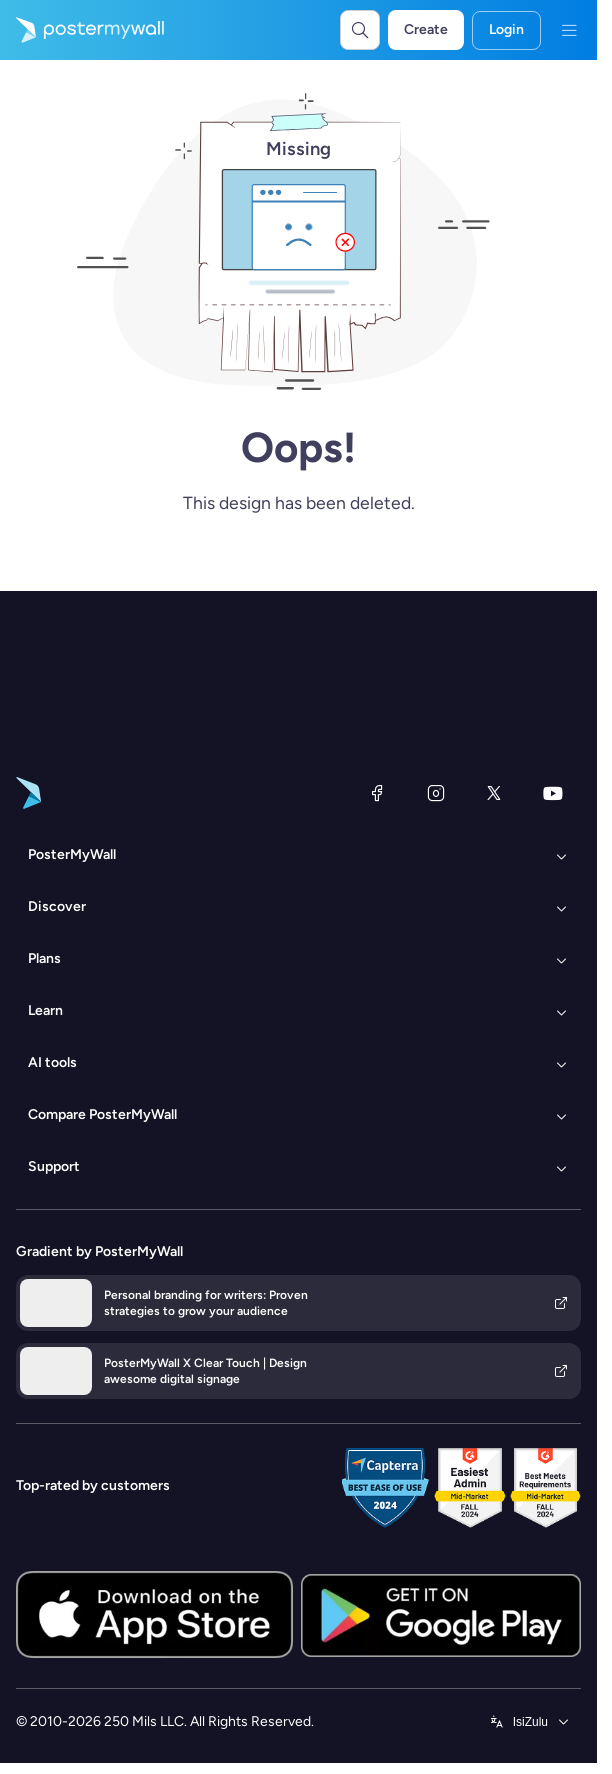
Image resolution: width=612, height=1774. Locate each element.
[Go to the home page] (82, 30)
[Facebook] (377, 793)
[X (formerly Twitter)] (494, 793)
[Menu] (569, 30)
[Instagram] (436, 793)
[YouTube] (553, 793)
